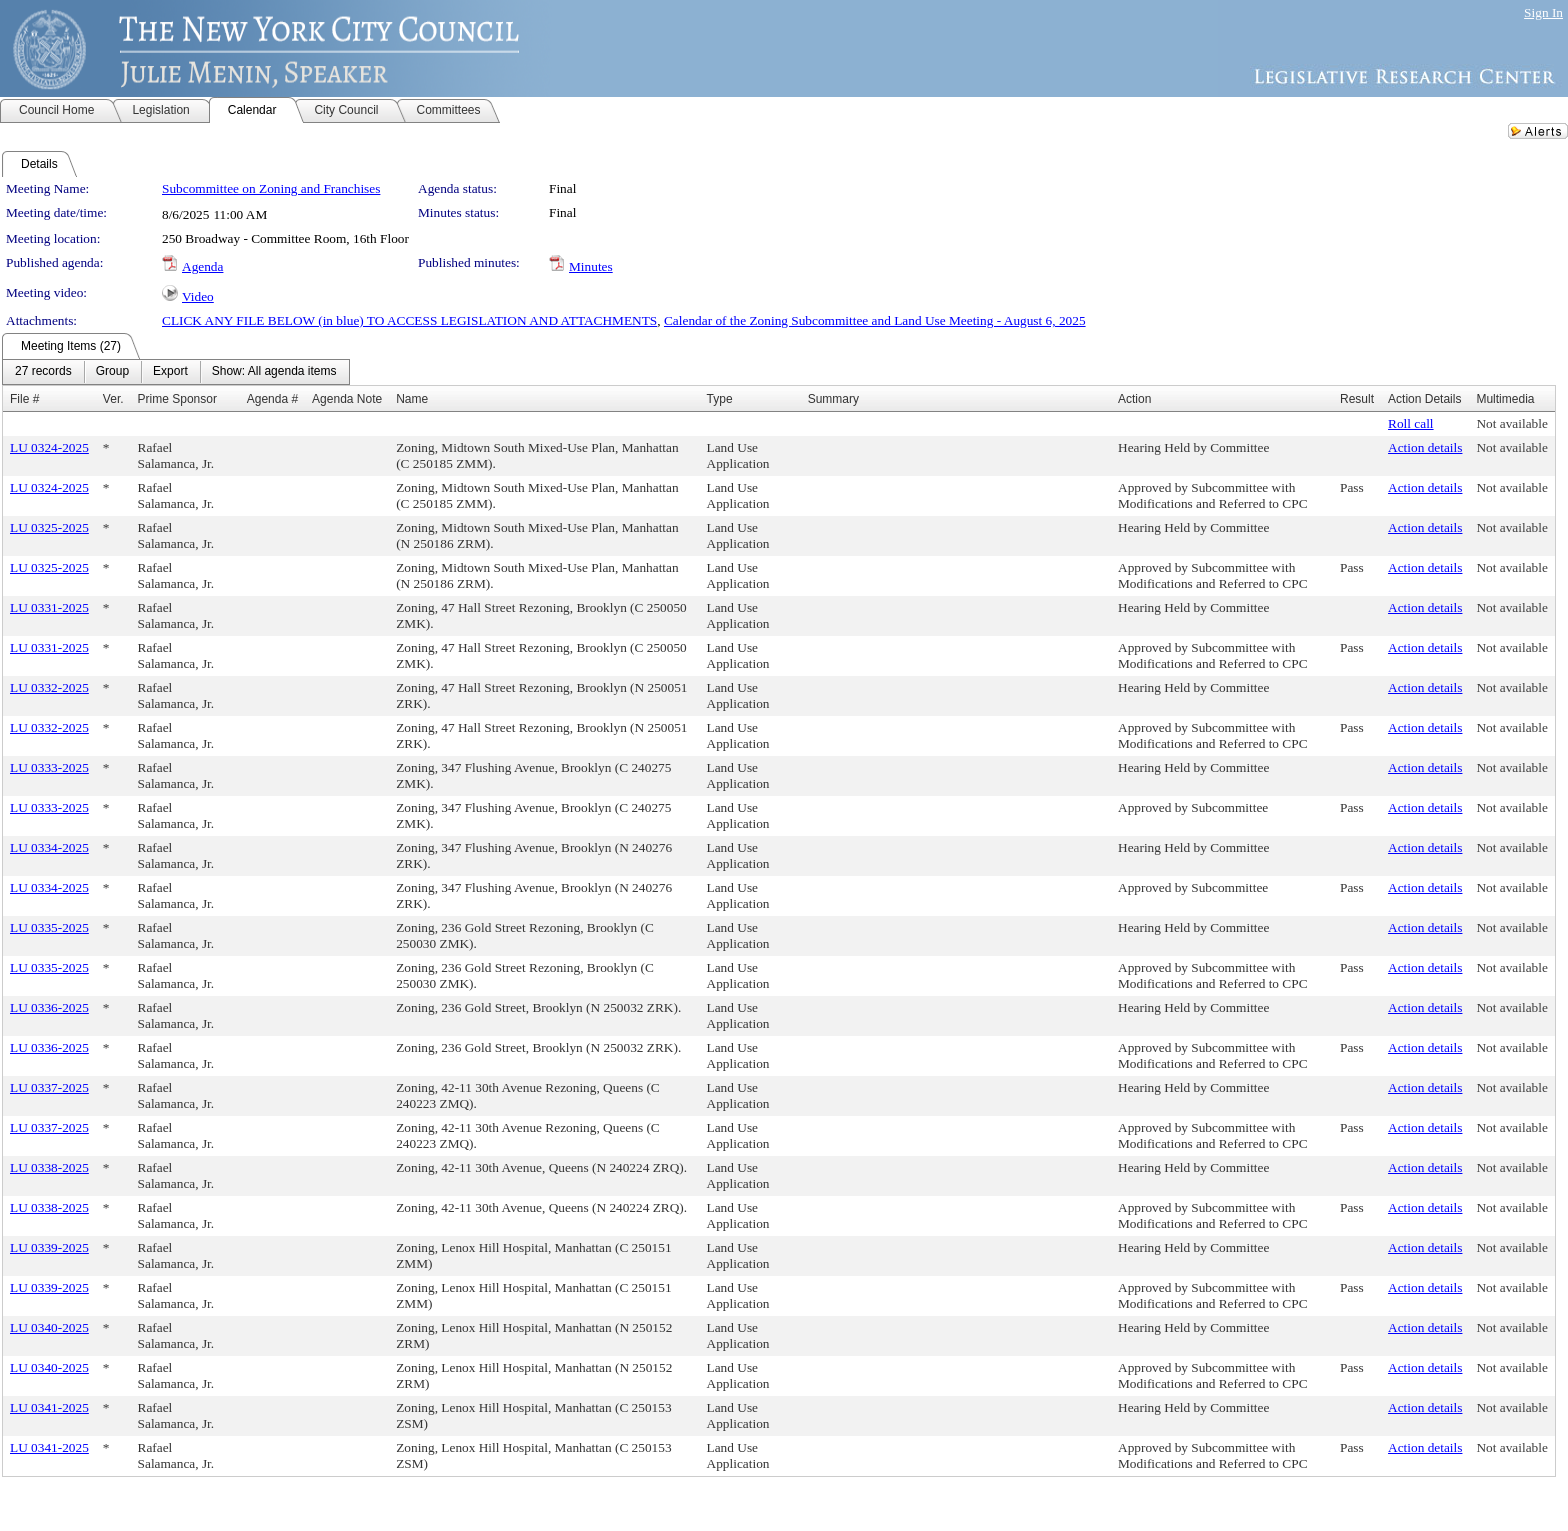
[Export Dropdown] (170, 372)
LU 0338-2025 (49, 1167)
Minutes (591, 266)
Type (720, 399)
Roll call (1411, 423)
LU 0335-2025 (49, 927)
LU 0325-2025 (49, 527)
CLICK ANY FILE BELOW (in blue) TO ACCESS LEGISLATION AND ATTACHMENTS (409, 320)
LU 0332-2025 (49, 687)
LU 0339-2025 (49, 1247)
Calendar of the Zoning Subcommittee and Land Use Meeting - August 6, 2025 (875, 320)
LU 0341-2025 (49, 1407)
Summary (833, 399)
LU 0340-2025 (49, 1327)
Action (1134, 399)
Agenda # (272, 399)
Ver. (113, 399)
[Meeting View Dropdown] (274, 372)
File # (24, 399)
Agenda (202, 266)
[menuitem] (43, 372)
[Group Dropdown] (112, 372)
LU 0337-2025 (49, 1087)
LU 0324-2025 (49, 447)
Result (1357, 399)
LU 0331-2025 (49, 607)
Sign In (1543, 12)
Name (412, 399)
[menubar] (176, 372)
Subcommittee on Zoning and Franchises (271, 188)
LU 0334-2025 (49, 847)
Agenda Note (347, 399)
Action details (1425, 447)
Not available (1511, 423)
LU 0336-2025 (49, 1007)
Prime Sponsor (177, 399)
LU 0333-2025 (49, 767)
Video (198, 296)
